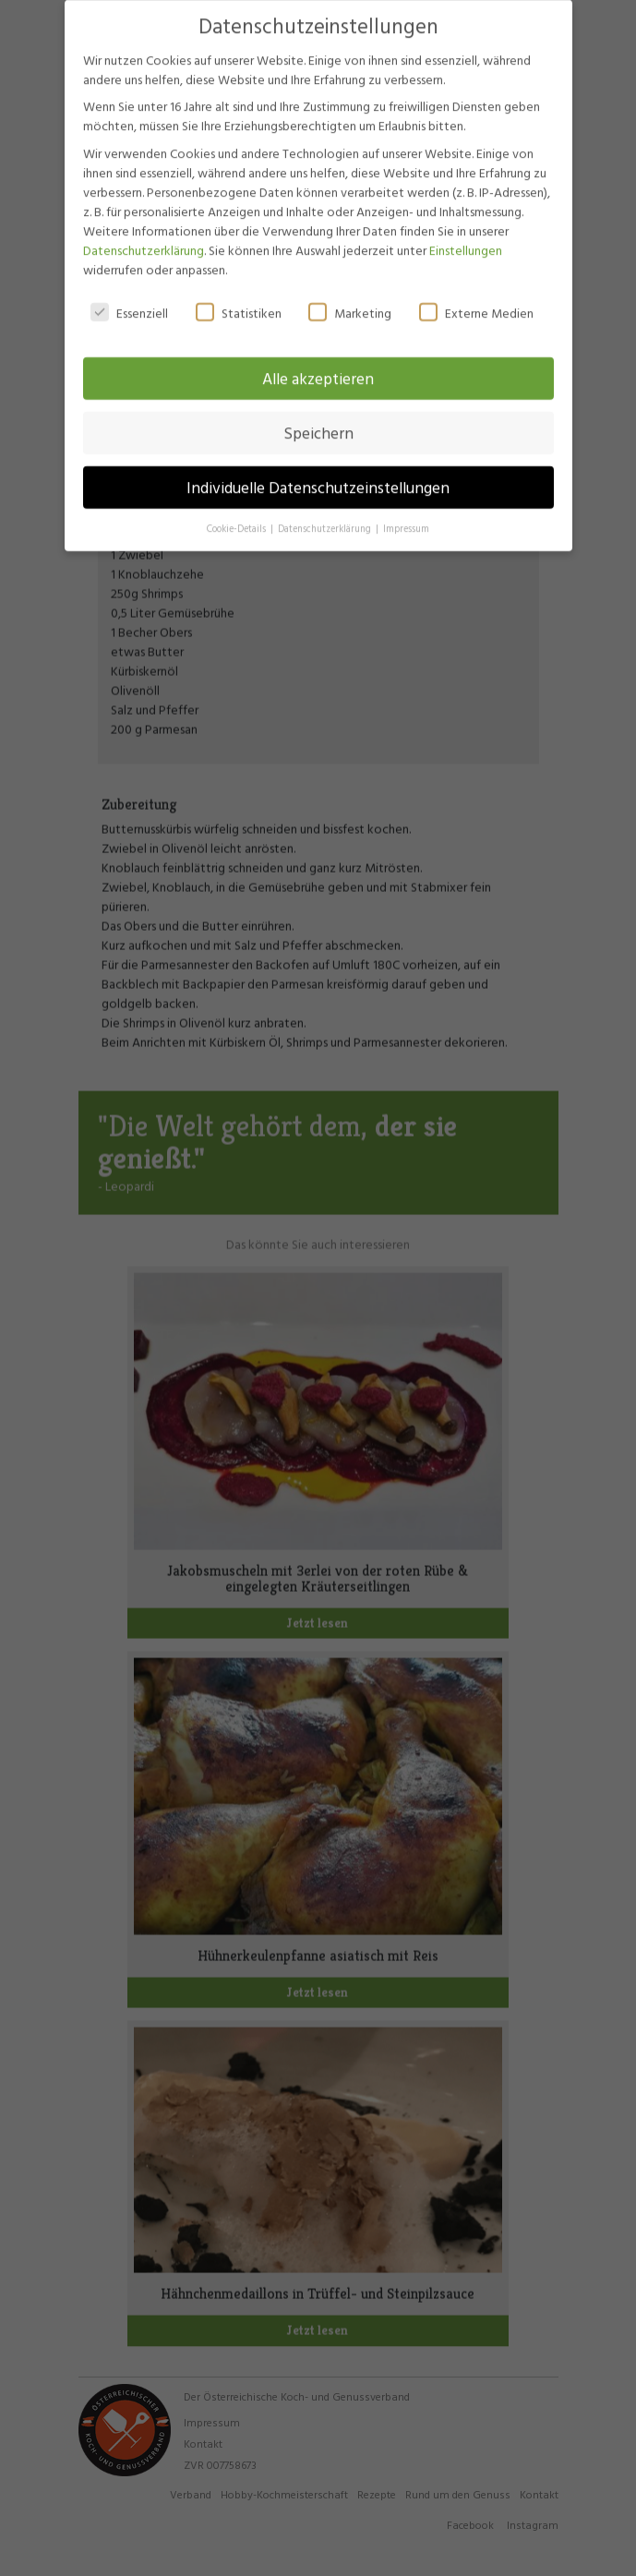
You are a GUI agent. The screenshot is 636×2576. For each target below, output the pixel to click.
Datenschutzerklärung (143, 233)
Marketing (349, 296)
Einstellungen (465, 233)
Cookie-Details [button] (238, 512)
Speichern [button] (318, 416)
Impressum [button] (406, 512)
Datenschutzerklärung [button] (326, 512)
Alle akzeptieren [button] (318, 362)
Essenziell (129, 296)
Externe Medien (476, 296)
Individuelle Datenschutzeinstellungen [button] (318, 471)
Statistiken (239, 296)
